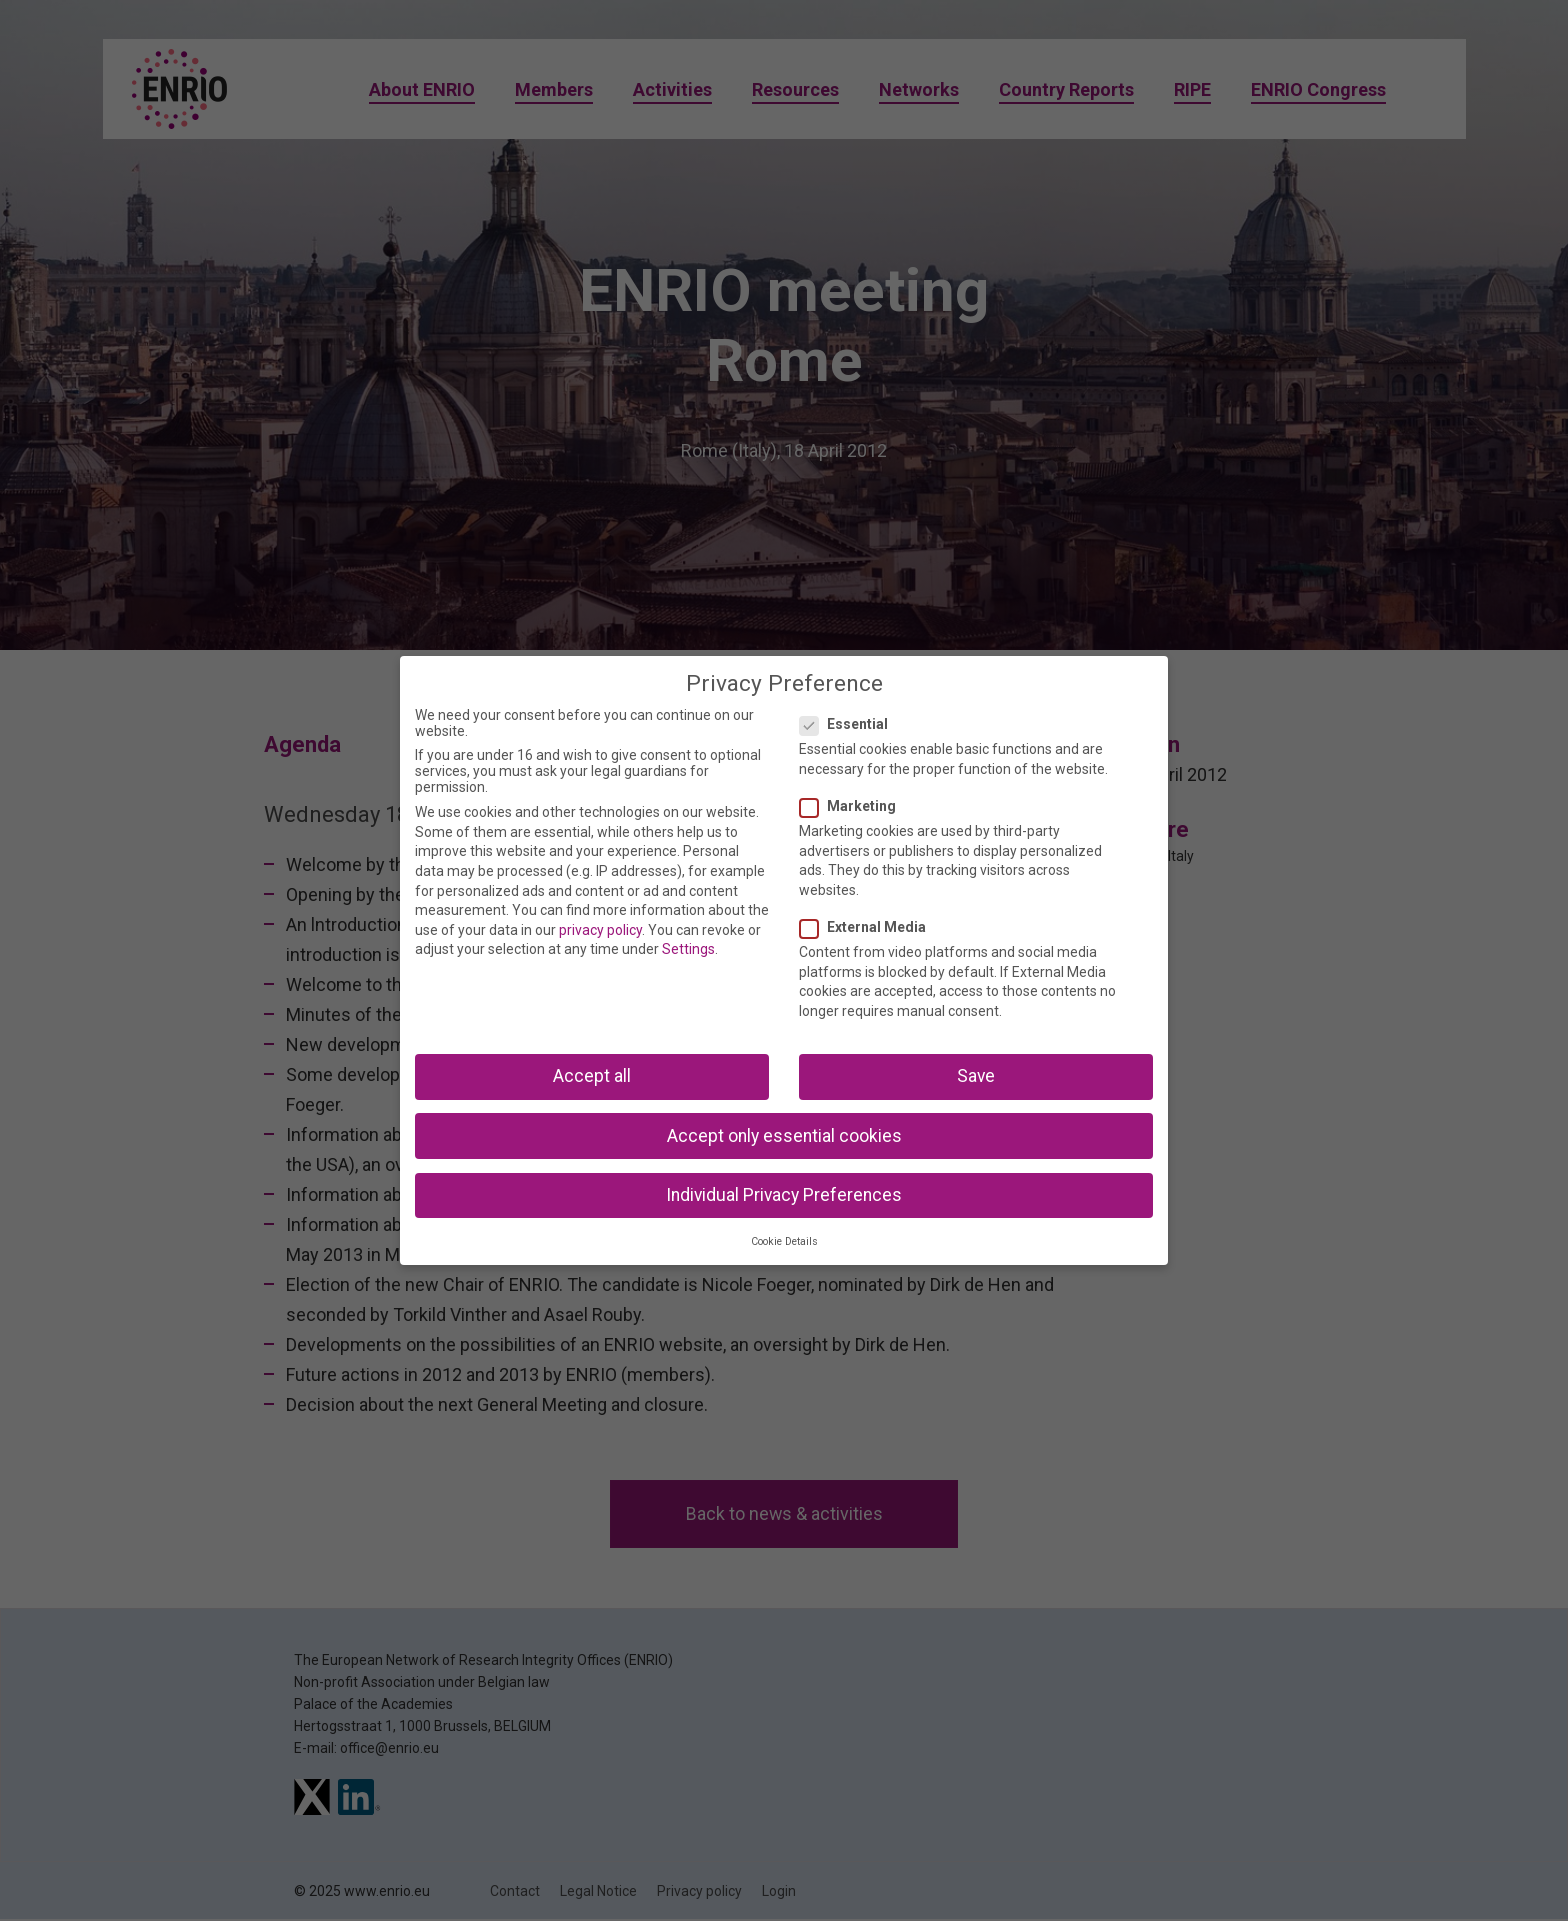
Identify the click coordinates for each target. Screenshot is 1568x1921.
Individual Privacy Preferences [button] (784, 1195)
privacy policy (600, 930)
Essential (850, 724)
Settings (688, 949)
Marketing (854, 806)
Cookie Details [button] (784, 1241)
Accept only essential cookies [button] (784, 1136)
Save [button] (976, 1076)
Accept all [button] (592, 1076)
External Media (869, 927)
